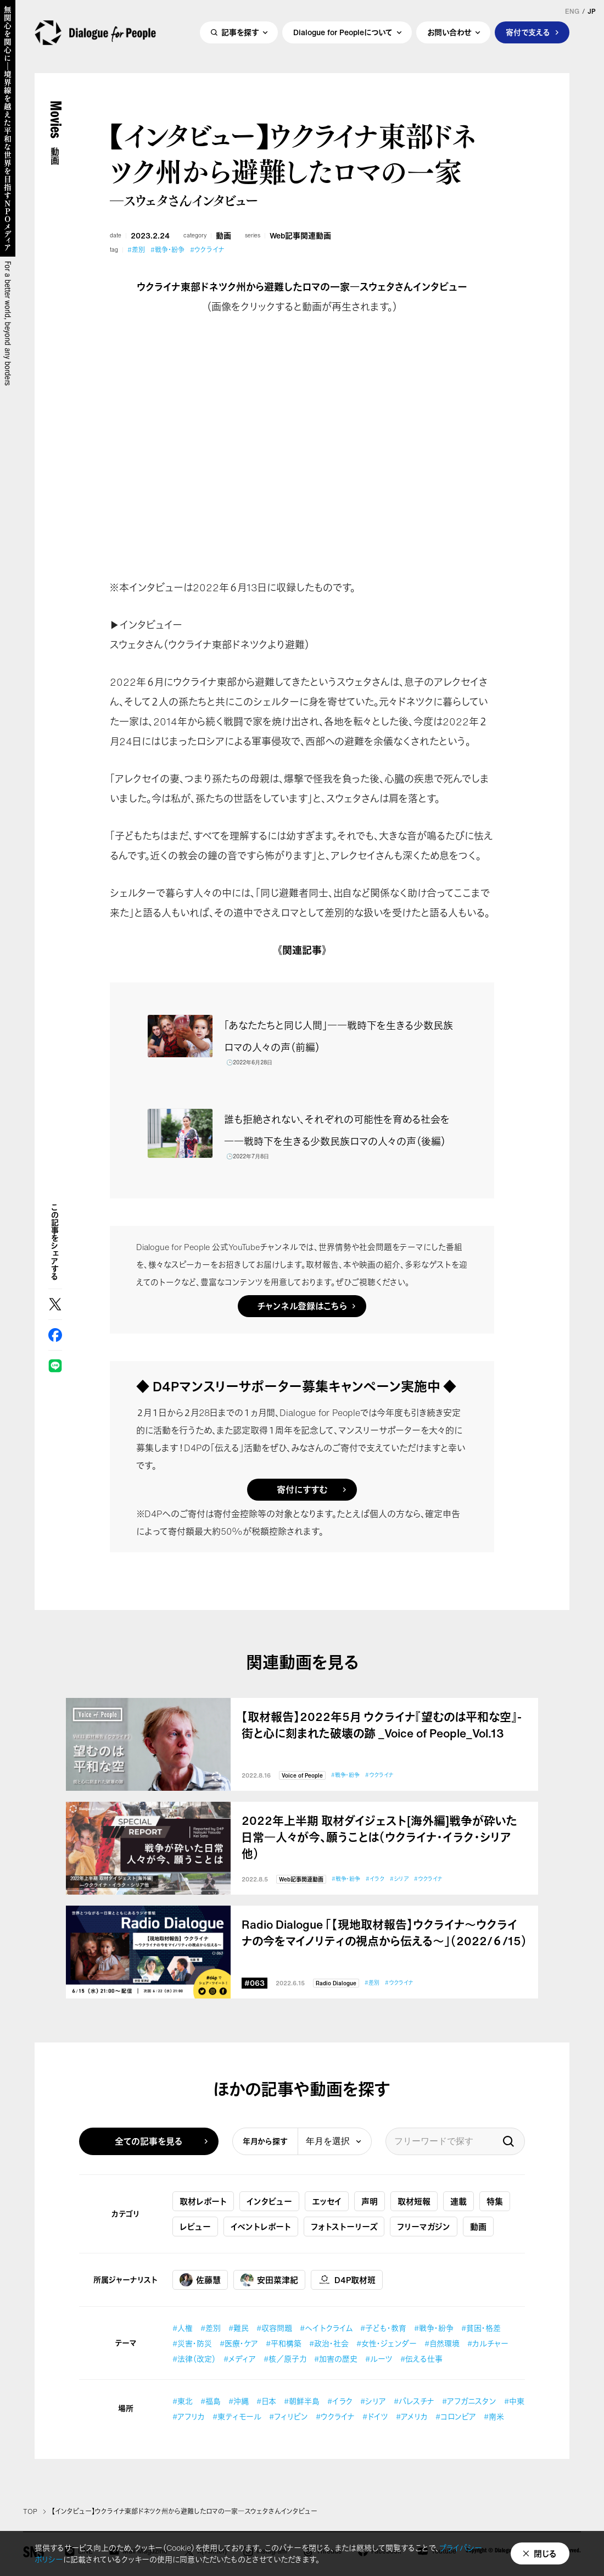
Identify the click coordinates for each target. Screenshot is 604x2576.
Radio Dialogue (336, 1983)
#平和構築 (283, 2343)
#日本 (266, 2401)
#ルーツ (379, 2358)
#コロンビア (455, 2416)
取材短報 (414, 2201)
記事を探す (240, 36)
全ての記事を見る (149, 2141)
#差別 (136, 250)
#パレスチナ (414, 2401)
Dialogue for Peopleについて (343, 36)
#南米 (494, 2416)
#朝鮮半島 (302, 2401)
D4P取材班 (347, 2279)
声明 (369, 2201)
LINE (55, 1366)
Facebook (55, 1335)
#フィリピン (288, 2416)
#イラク (375, 1879)
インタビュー (269, 2201)
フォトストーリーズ (344, 2226)
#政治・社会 (329, 2343)
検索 (508, 2141)
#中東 (514, 2401)
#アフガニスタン (469, 2401)
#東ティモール (236, 2416)
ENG (572, 11)
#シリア (399, 1879)
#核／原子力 (285, 2358)
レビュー (195, 2226)
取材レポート (203, 2201)
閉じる (545, 2553)
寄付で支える (528, 36)
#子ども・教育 (383, 2328)
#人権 (182, 2328)
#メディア (239, 2358)
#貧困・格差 (481, 2328)
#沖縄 (238, 2401)
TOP (30, 2511)
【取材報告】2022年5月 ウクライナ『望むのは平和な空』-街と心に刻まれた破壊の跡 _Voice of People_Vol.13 (382, 1725)
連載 (458, 2201)
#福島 (210, 2401)
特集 (494, 2201)
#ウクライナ (207, 250)
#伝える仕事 (421, 2358)
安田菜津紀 (269, 2279)
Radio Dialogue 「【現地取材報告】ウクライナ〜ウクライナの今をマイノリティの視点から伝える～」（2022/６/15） (384, 1933)
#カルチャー (487, 2343)
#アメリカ (412, 2416)
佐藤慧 (200, 2279)
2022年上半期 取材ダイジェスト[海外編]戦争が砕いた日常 (379, 1837)
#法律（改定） (194, 2358)
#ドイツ (375, 2416)
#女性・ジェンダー (386, 2343)
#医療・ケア (239, 2343)
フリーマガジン (423, 2226)
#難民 (238, 2328)
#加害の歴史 (335, 2358)
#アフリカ (188, 2416)
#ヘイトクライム (326, 2328)
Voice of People (302, 1776)
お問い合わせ (449, 36)
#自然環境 (442, 2343)
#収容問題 (274, 2328)
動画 (223, 235)
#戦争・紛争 (167, 250)
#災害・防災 (192, 2343)
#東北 (182, 2401)
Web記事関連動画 (300, 235)
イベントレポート (261, 2226)
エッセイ (327, 2201)
